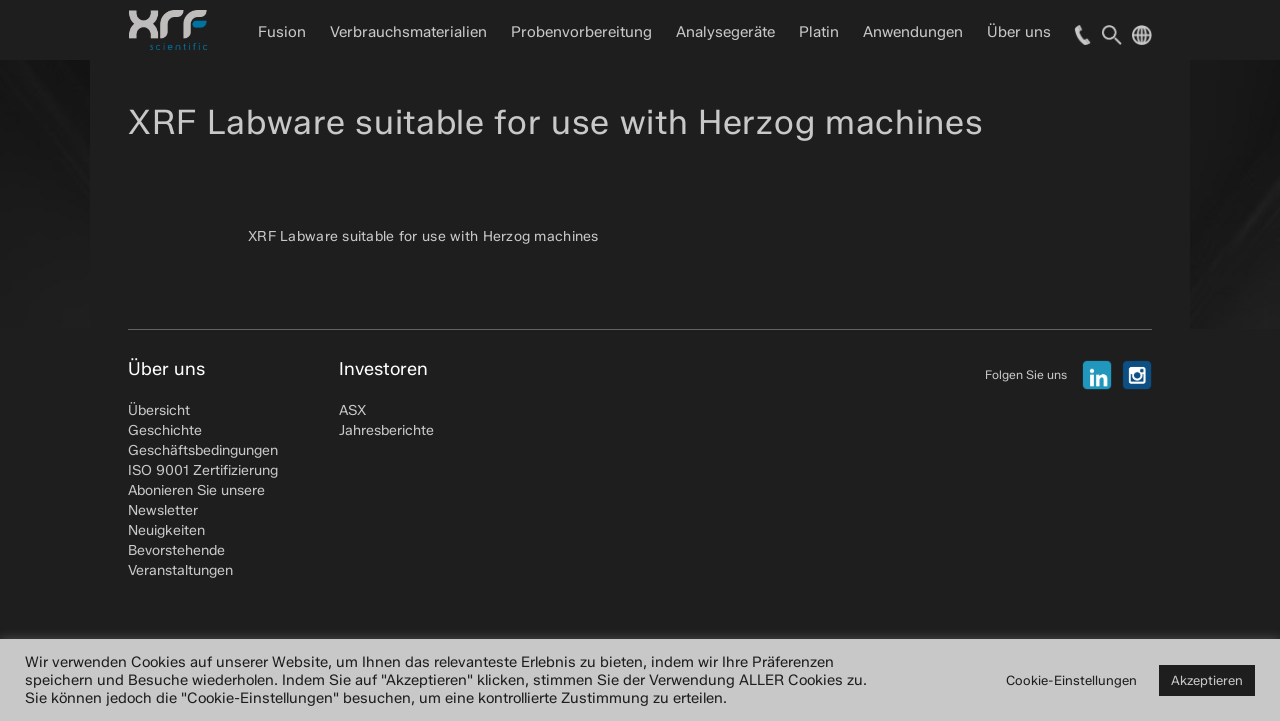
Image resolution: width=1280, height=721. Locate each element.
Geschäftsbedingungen (203, 450)
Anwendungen (913, 32)
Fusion (282, 32)
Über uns (1019, 32)
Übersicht (159, 410)
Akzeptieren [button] (1207, 680)
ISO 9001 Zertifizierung (203, 470)
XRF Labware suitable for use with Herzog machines (423, 236)
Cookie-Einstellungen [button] (1071, 680)
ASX (352, 410)
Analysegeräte (725, 32)
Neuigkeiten (166, 530)
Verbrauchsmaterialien (408, 32)
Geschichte (165, 430)
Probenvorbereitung (581, 32)
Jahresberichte (386, 430)
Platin (819, 32)
